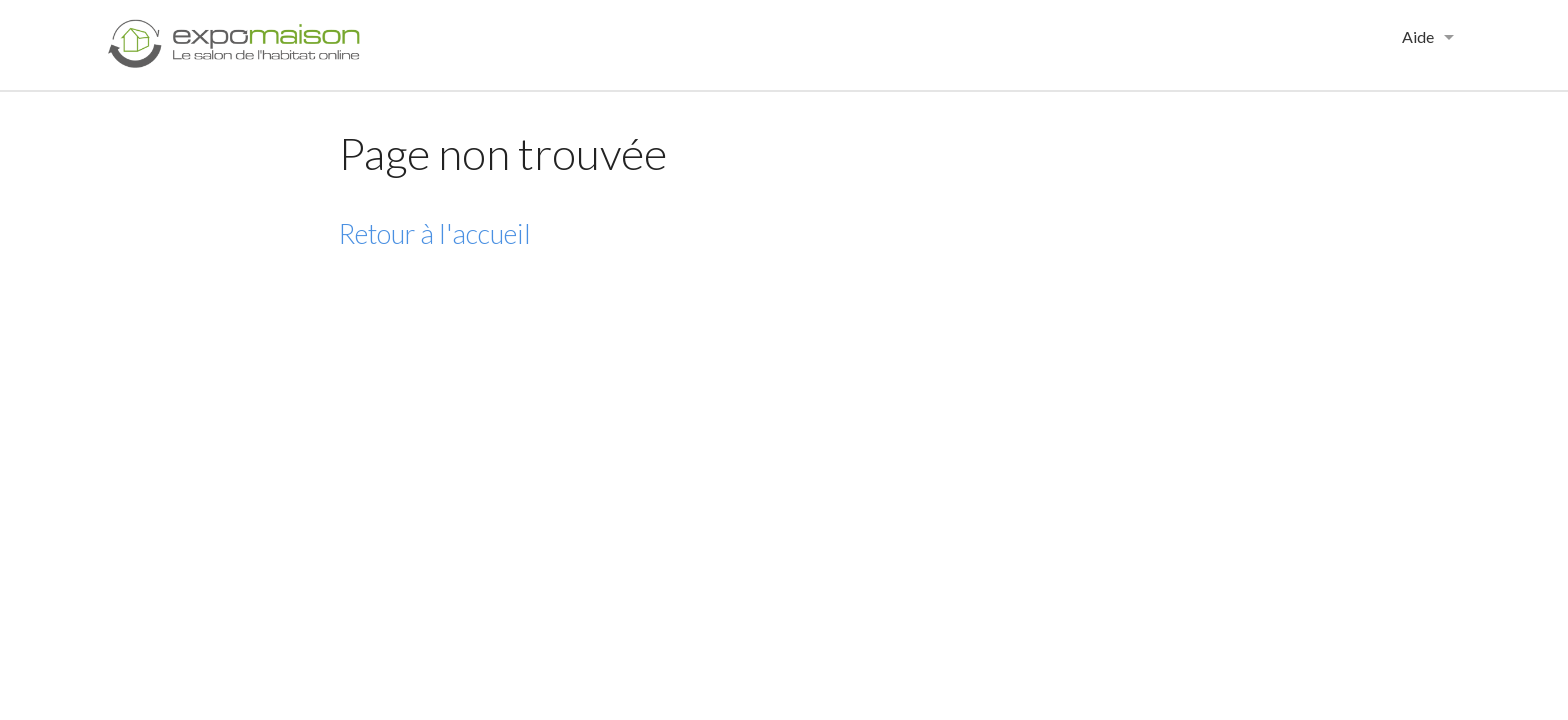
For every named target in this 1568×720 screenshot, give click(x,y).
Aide (1418, 36)
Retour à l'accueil (435, 233)
